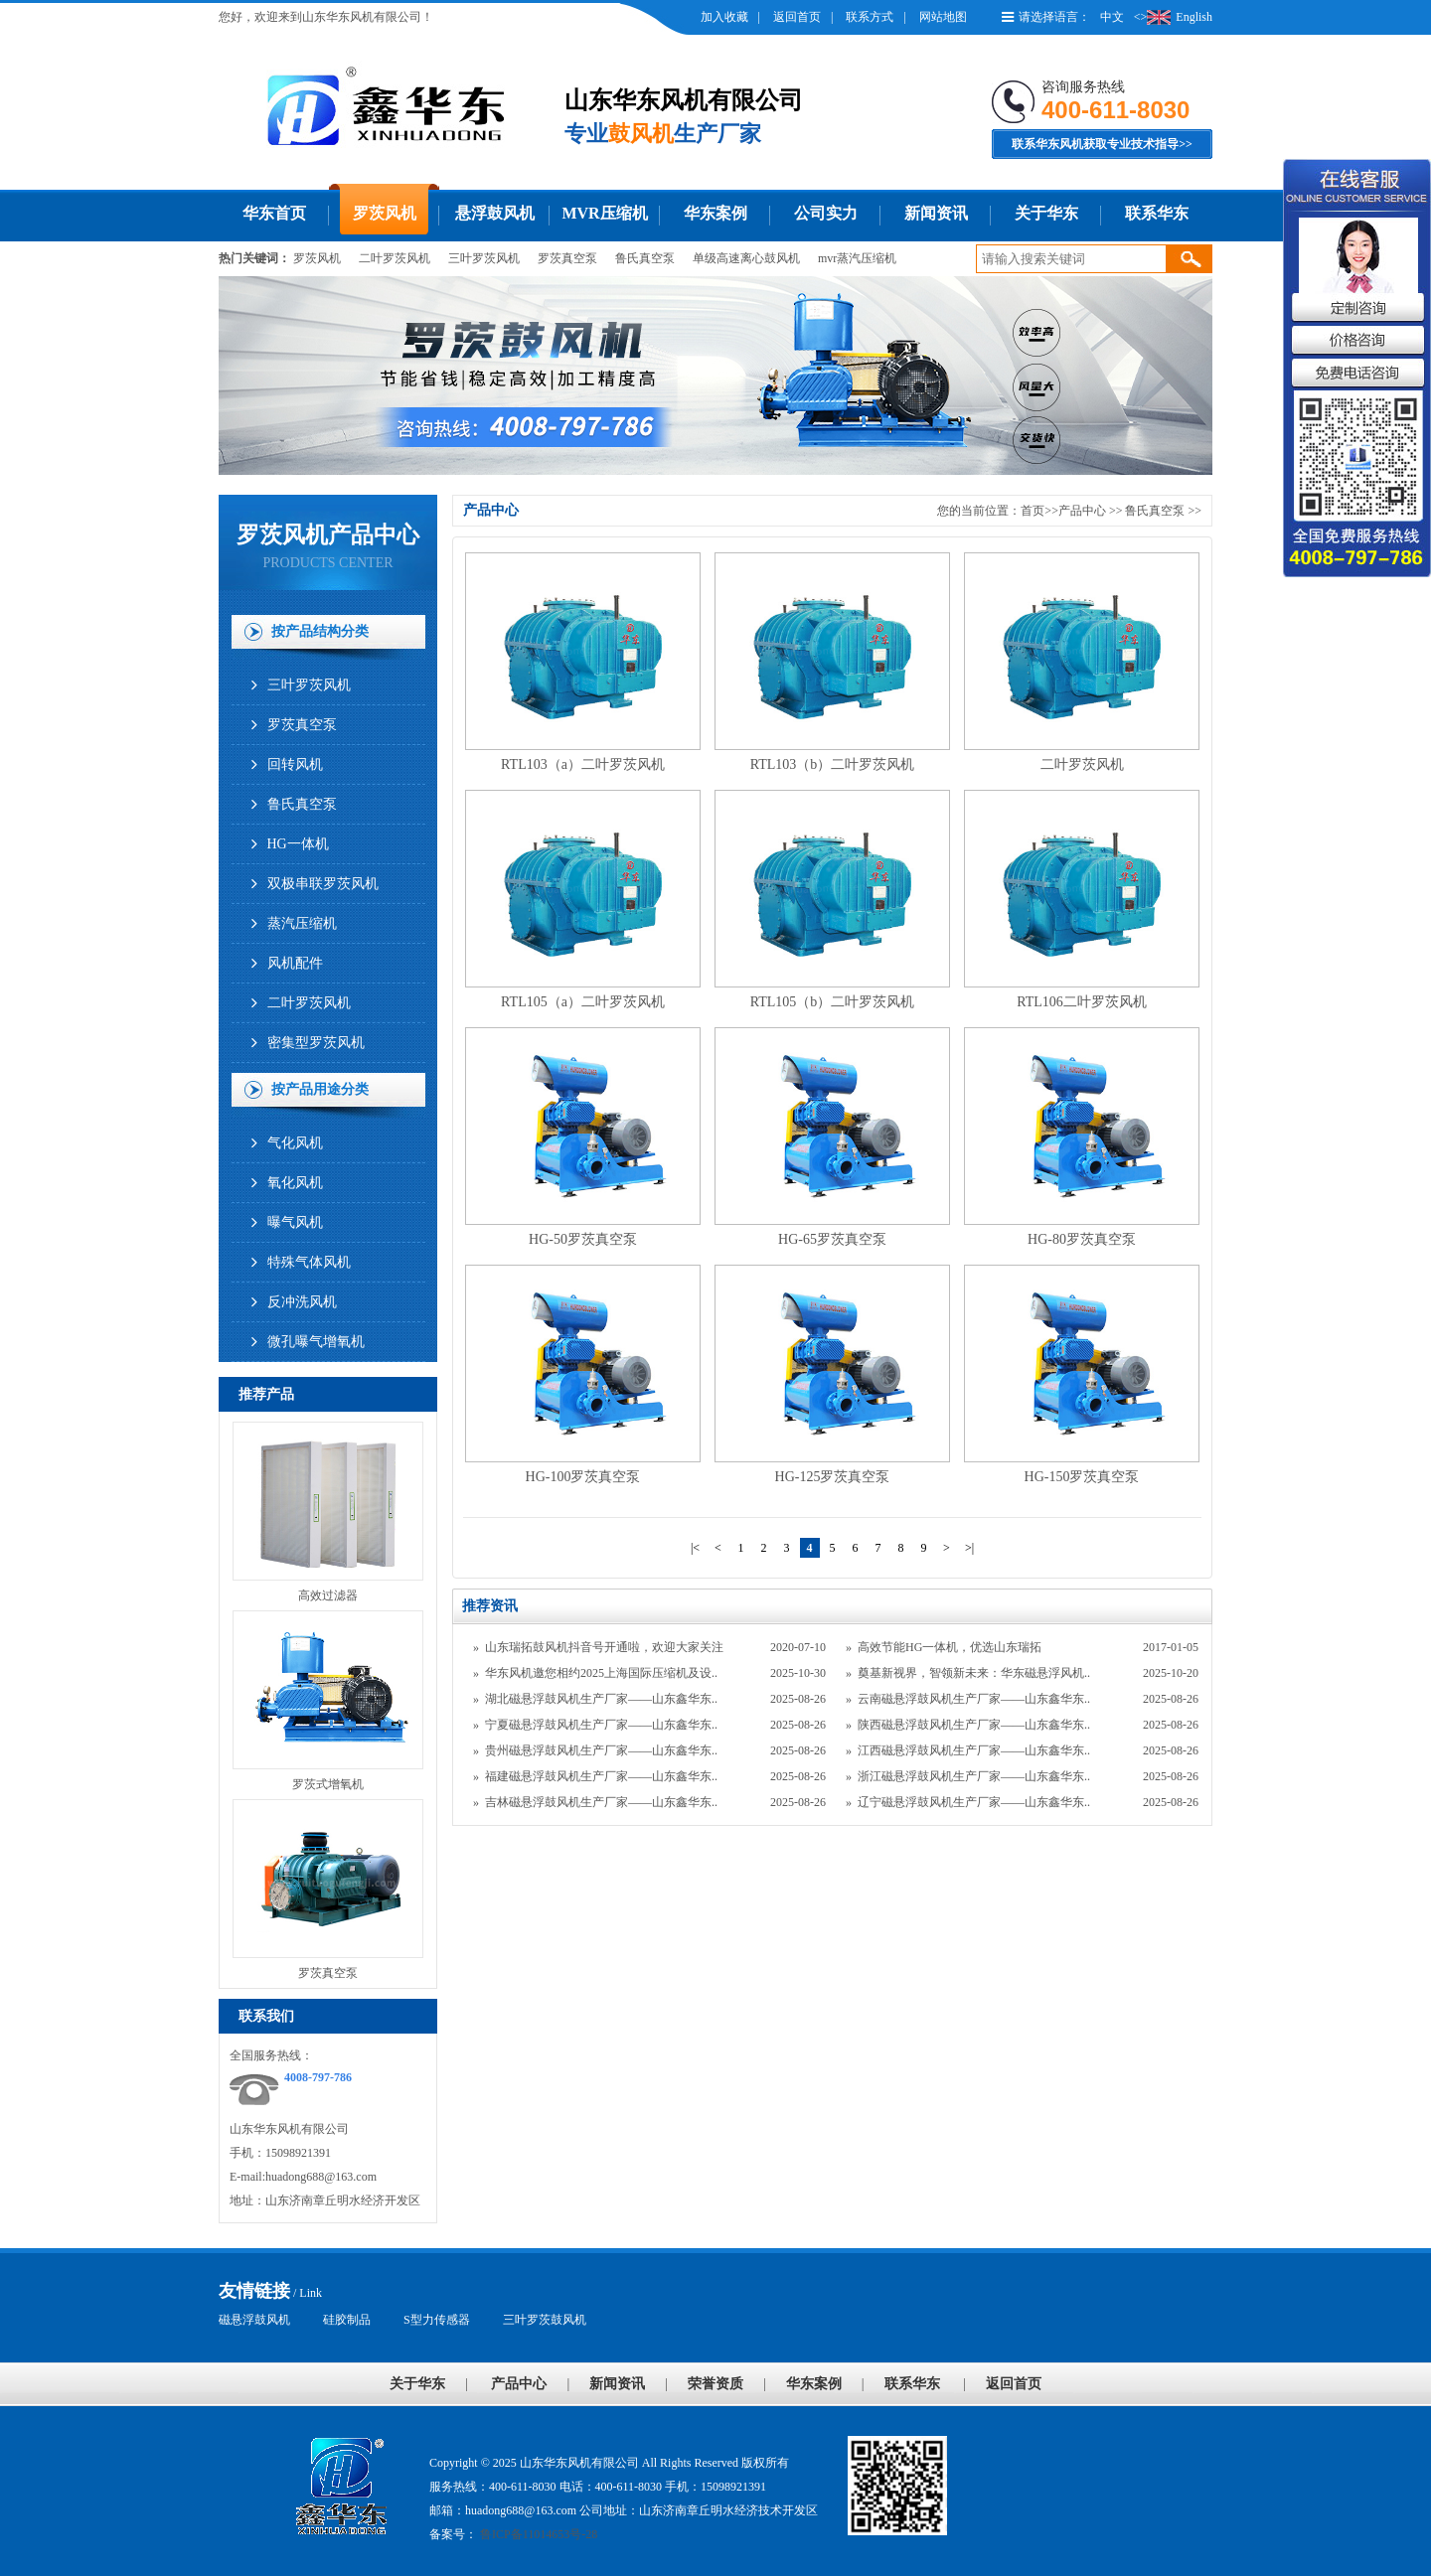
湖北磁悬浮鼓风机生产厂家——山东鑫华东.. (601, 1699)
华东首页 (274, 213)
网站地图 (943, 17)
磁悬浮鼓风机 (254, 2320)
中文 (1112, 17)
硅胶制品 (347, 2320)
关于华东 (1046, 213)
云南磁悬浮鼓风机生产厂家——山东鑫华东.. (974, 1699)
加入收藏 (724, 17)
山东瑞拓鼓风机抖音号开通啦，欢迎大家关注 (604, 1647)
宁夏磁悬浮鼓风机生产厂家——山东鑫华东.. (601, 1725)
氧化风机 (295, 1182)
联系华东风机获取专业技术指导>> (1102, 144)
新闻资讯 (936, 213)
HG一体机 (298, 843)
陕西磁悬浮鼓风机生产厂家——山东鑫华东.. (974, 1725)
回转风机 (295, 764)
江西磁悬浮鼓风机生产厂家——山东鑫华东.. (974, 1750)
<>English (1173, 17)
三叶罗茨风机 (484, 258)
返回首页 (797, 17)
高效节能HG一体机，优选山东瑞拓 (949, 1647)
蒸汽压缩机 (302, 923)
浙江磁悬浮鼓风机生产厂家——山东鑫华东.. (974, 1776)
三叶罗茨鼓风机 (544, 2320)
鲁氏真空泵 (645, 258)
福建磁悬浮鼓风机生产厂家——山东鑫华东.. (601, 1776)
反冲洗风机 (302, 1301)
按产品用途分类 (320, 1089)
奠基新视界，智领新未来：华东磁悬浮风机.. (974, 1673)
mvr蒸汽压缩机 (857, 258)
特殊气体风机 (309, 1262)
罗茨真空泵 (567, 258)
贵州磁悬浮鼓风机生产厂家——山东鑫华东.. (601, 1750)
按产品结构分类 (320, 631)
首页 (1032, 511)
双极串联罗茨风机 (323, 883)
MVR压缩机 (604, 213)
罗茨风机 (384, 213)
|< (695, 1548)
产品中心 (1082, 511)
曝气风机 (295, 1222)
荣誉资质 (715, 2383)
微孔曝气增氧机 (316, 1341)
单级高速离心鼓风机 (746, 258)
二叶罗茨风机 (394, 258)
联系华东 (1157, 213)
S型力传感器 (436, 2320)
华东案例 (715, 213)
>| (969, 1548)
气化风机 (295, 1143)
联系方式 (869, 17)
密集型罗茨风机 (316, 1042)
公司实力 (826, 213)
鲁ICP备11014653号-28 (537, 2534)
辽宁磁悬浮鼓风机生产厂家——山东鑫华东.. (974, 1802)
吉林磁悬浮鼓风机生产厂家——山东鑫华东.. (601, 1802)
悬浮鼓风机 (495, 213)
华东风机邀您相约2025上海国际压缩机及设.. (601, 1673)
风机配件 (295, 963)
